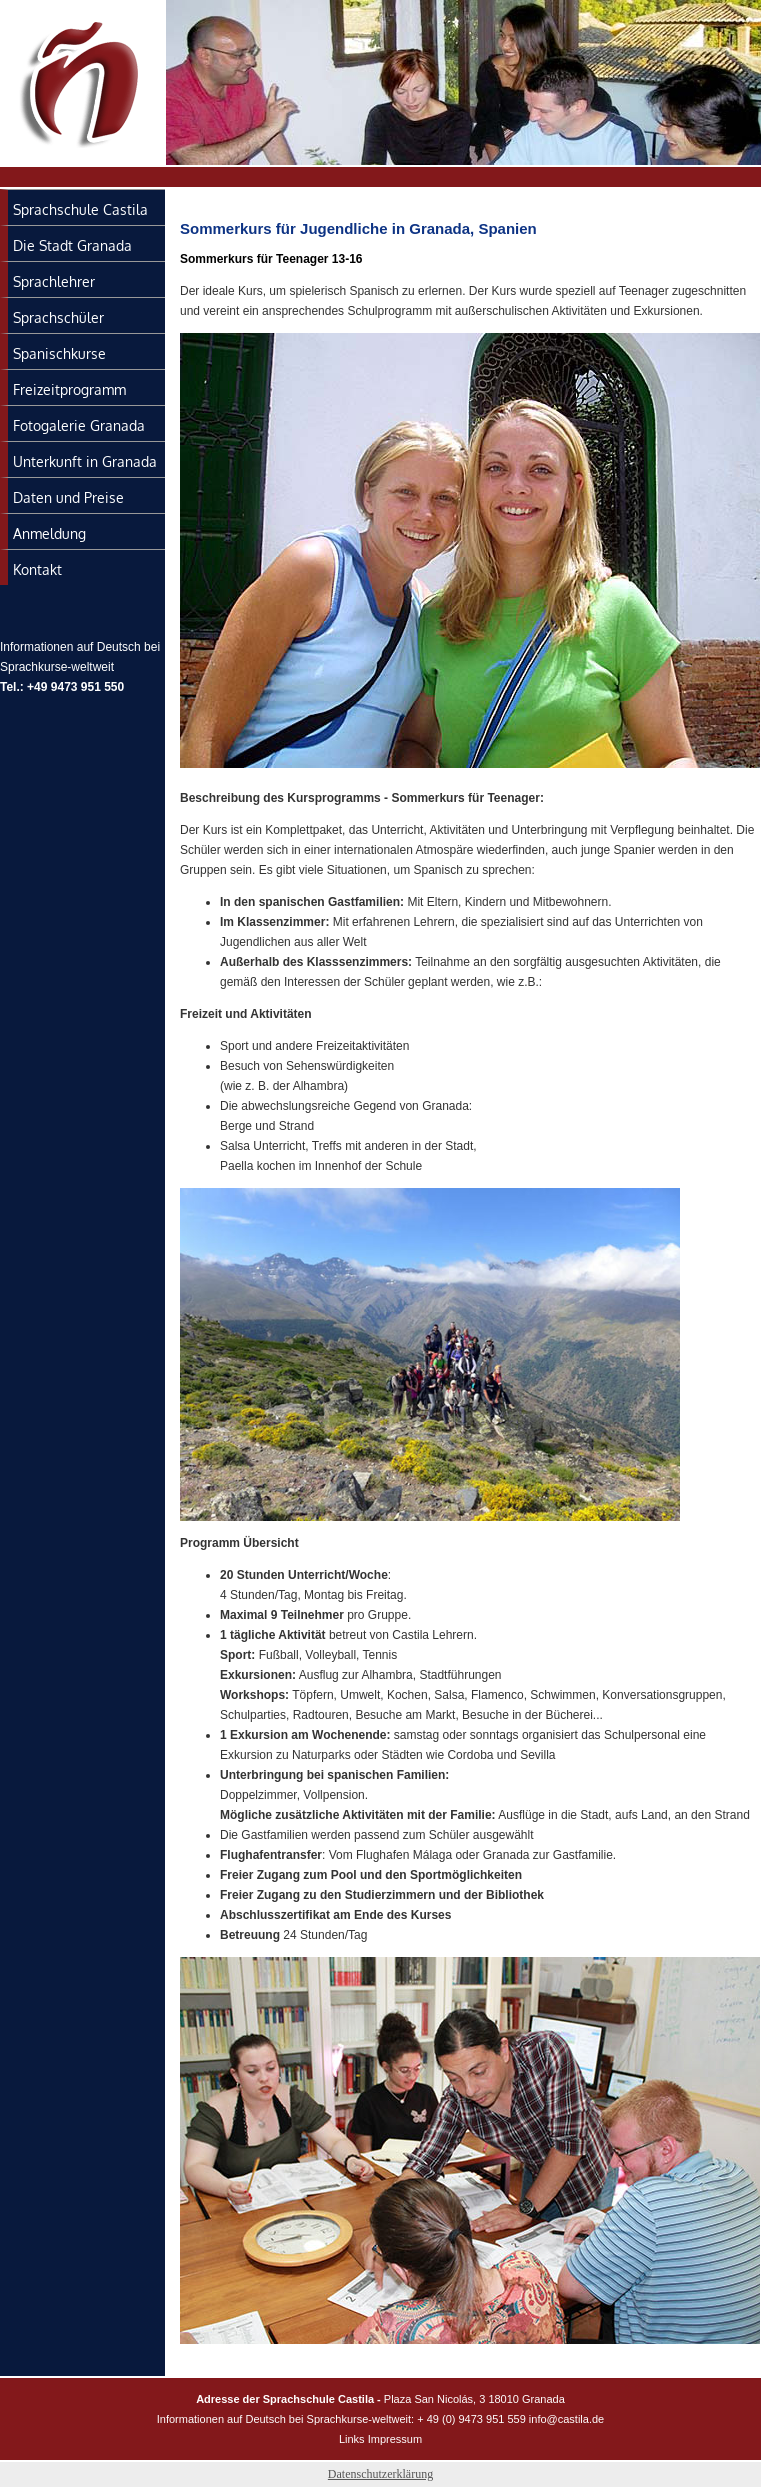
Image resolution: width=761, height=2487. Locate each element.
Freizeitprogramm (69, 389)
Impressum (395, 2439)
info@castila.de (566, 2419)
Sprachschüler (58, 317)
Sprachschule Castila (80, 209)
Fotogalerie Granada (79, 425)
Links (352, 2439)
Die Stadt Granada (72, 245)
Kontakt (37, 569)
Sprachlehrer (54, 281)
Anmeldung (49, 533)
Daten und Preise (68, 497)
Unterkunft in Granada (85, 461)
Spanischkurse (59, 353)
